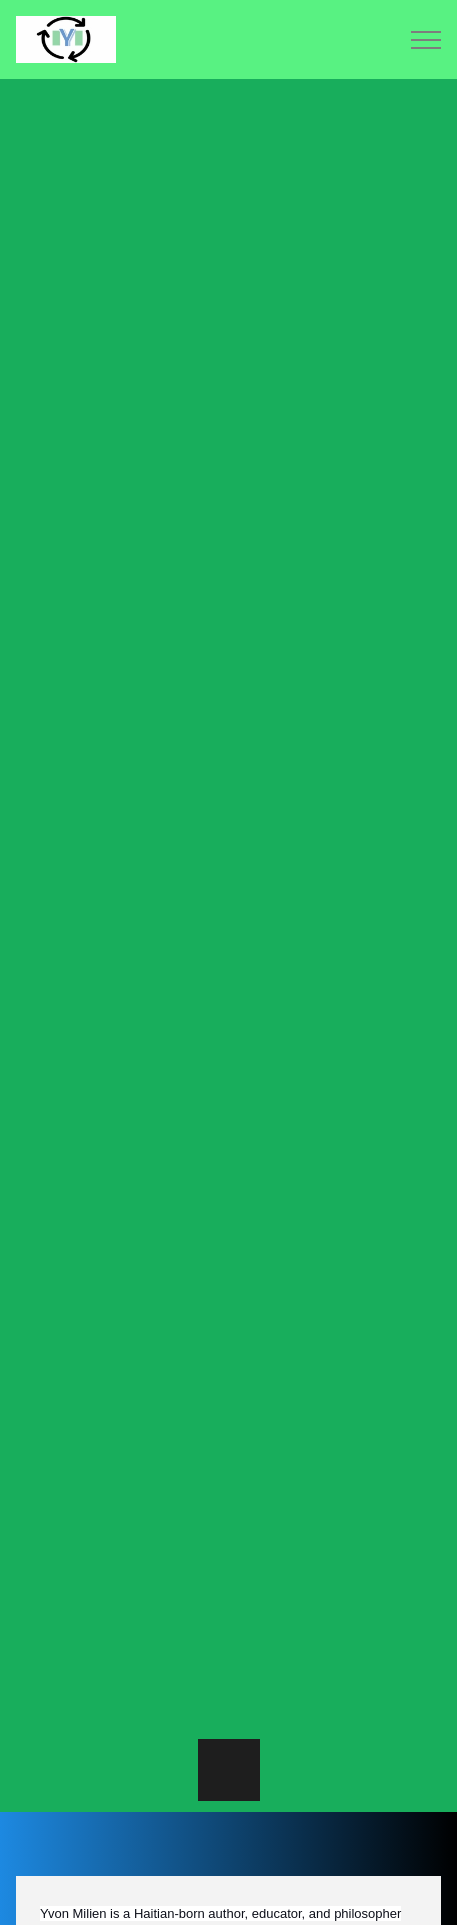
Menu (426, 40)
